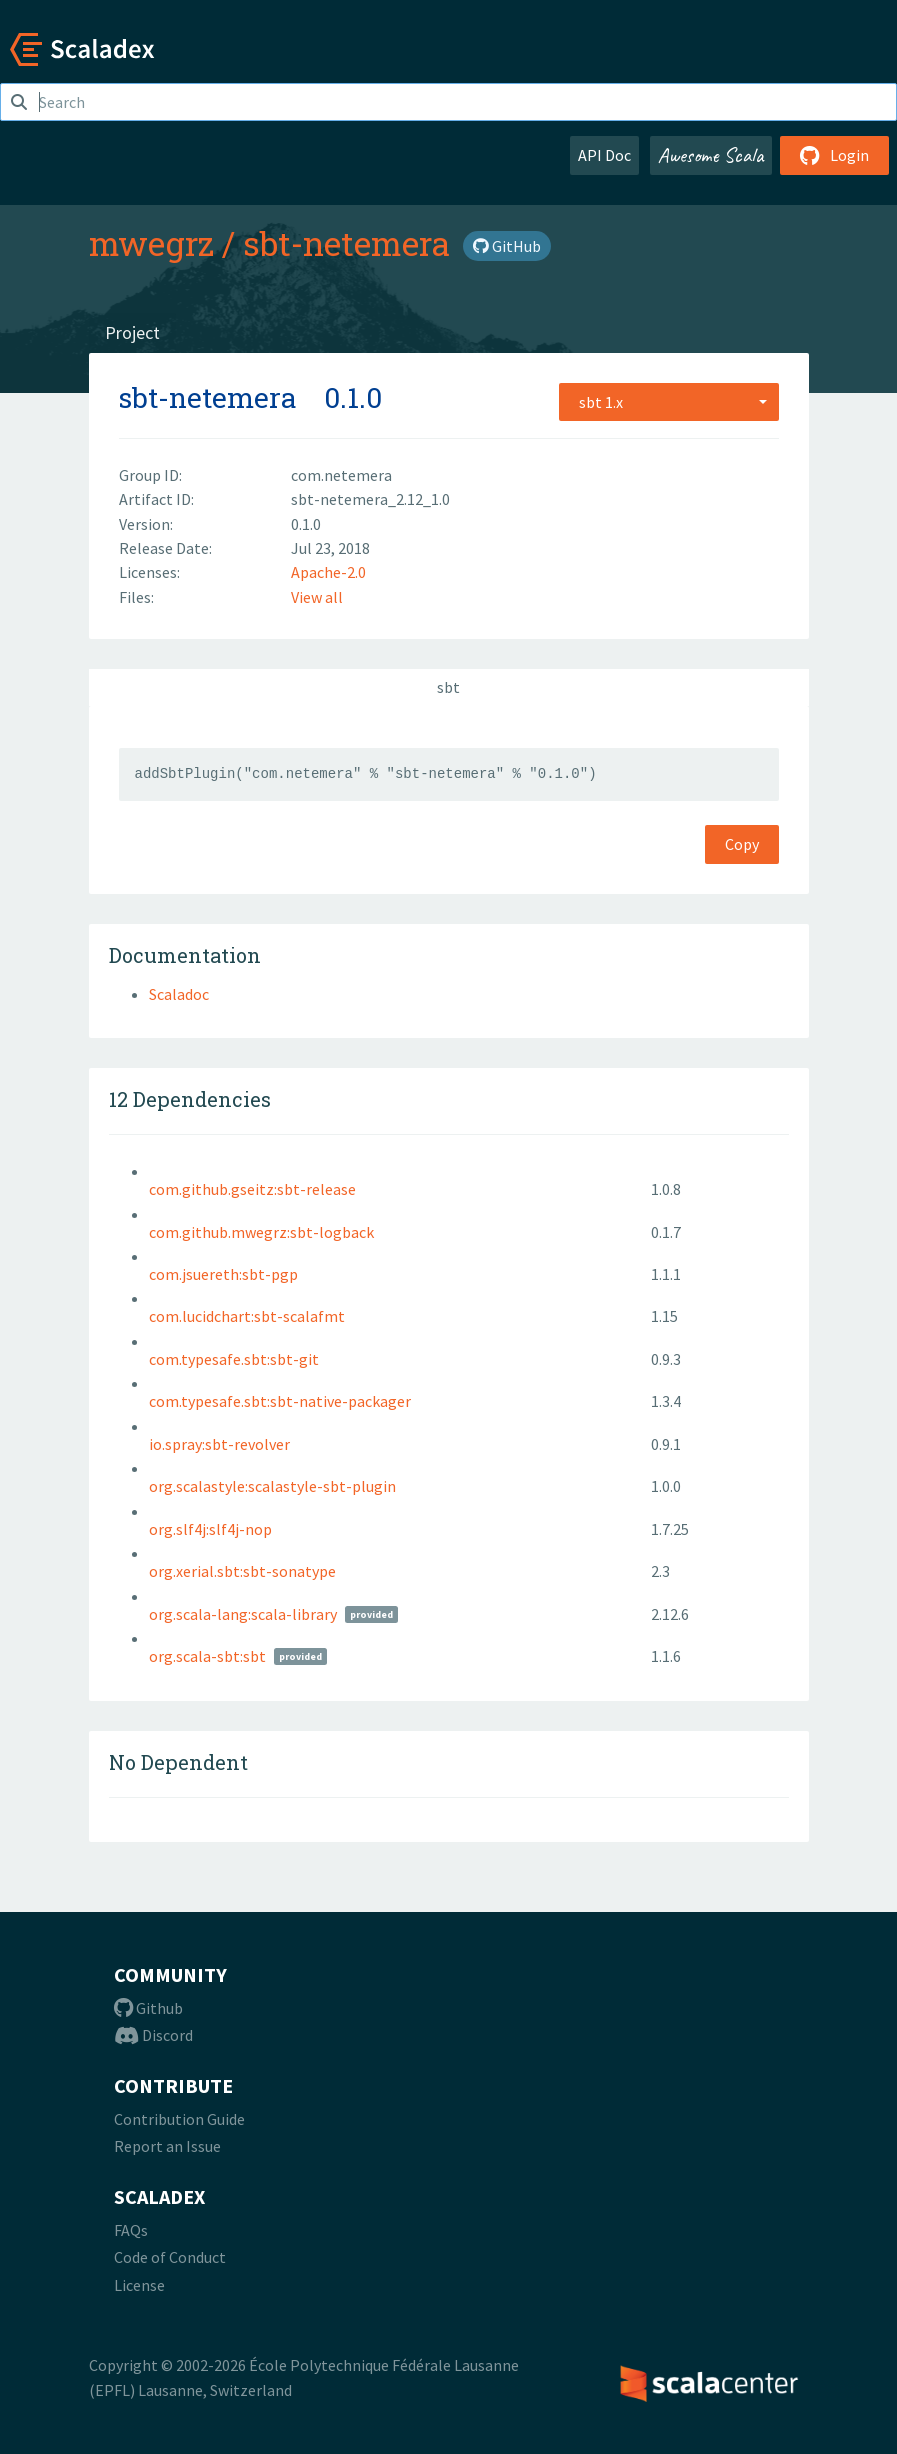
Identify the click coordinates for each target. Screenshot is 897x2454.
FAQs (131, 2230)
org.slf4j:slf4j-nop (210, 1529)
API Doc (604, 155)
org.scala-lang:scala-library (243, 1614)
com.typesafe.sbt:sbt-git (234, 1359)
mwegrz (151, 243)
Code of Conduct (170, 2257)
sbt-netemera (346, 243)
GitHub (507, 246)
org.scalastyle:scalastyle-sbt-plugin (272, 1486)
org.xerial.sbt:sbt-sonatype (242, 1571)
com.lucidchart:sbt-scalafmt (247, 1316)
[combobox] (669, 402)
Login (834, 155)
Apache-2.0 (328, 572)
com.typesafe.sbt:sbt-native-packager (280, 1401)
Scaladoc (179, 994)
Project (132, 332)
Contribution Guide (179, 2119)
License (139, 2285)
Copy (742, 844)
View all (317, 597)
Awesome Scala (711, 155)
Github (148, 2008)
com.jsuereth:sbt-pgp (223, 1274)
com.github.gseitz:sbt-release (252, 1189)
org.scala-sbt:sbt (207, 1656)
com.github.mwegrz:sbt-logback (261, 1232)
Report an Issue (167, 2146)
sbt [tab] (448, 687)
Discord (153, 2035)
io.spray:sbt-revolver (219, 1444)
